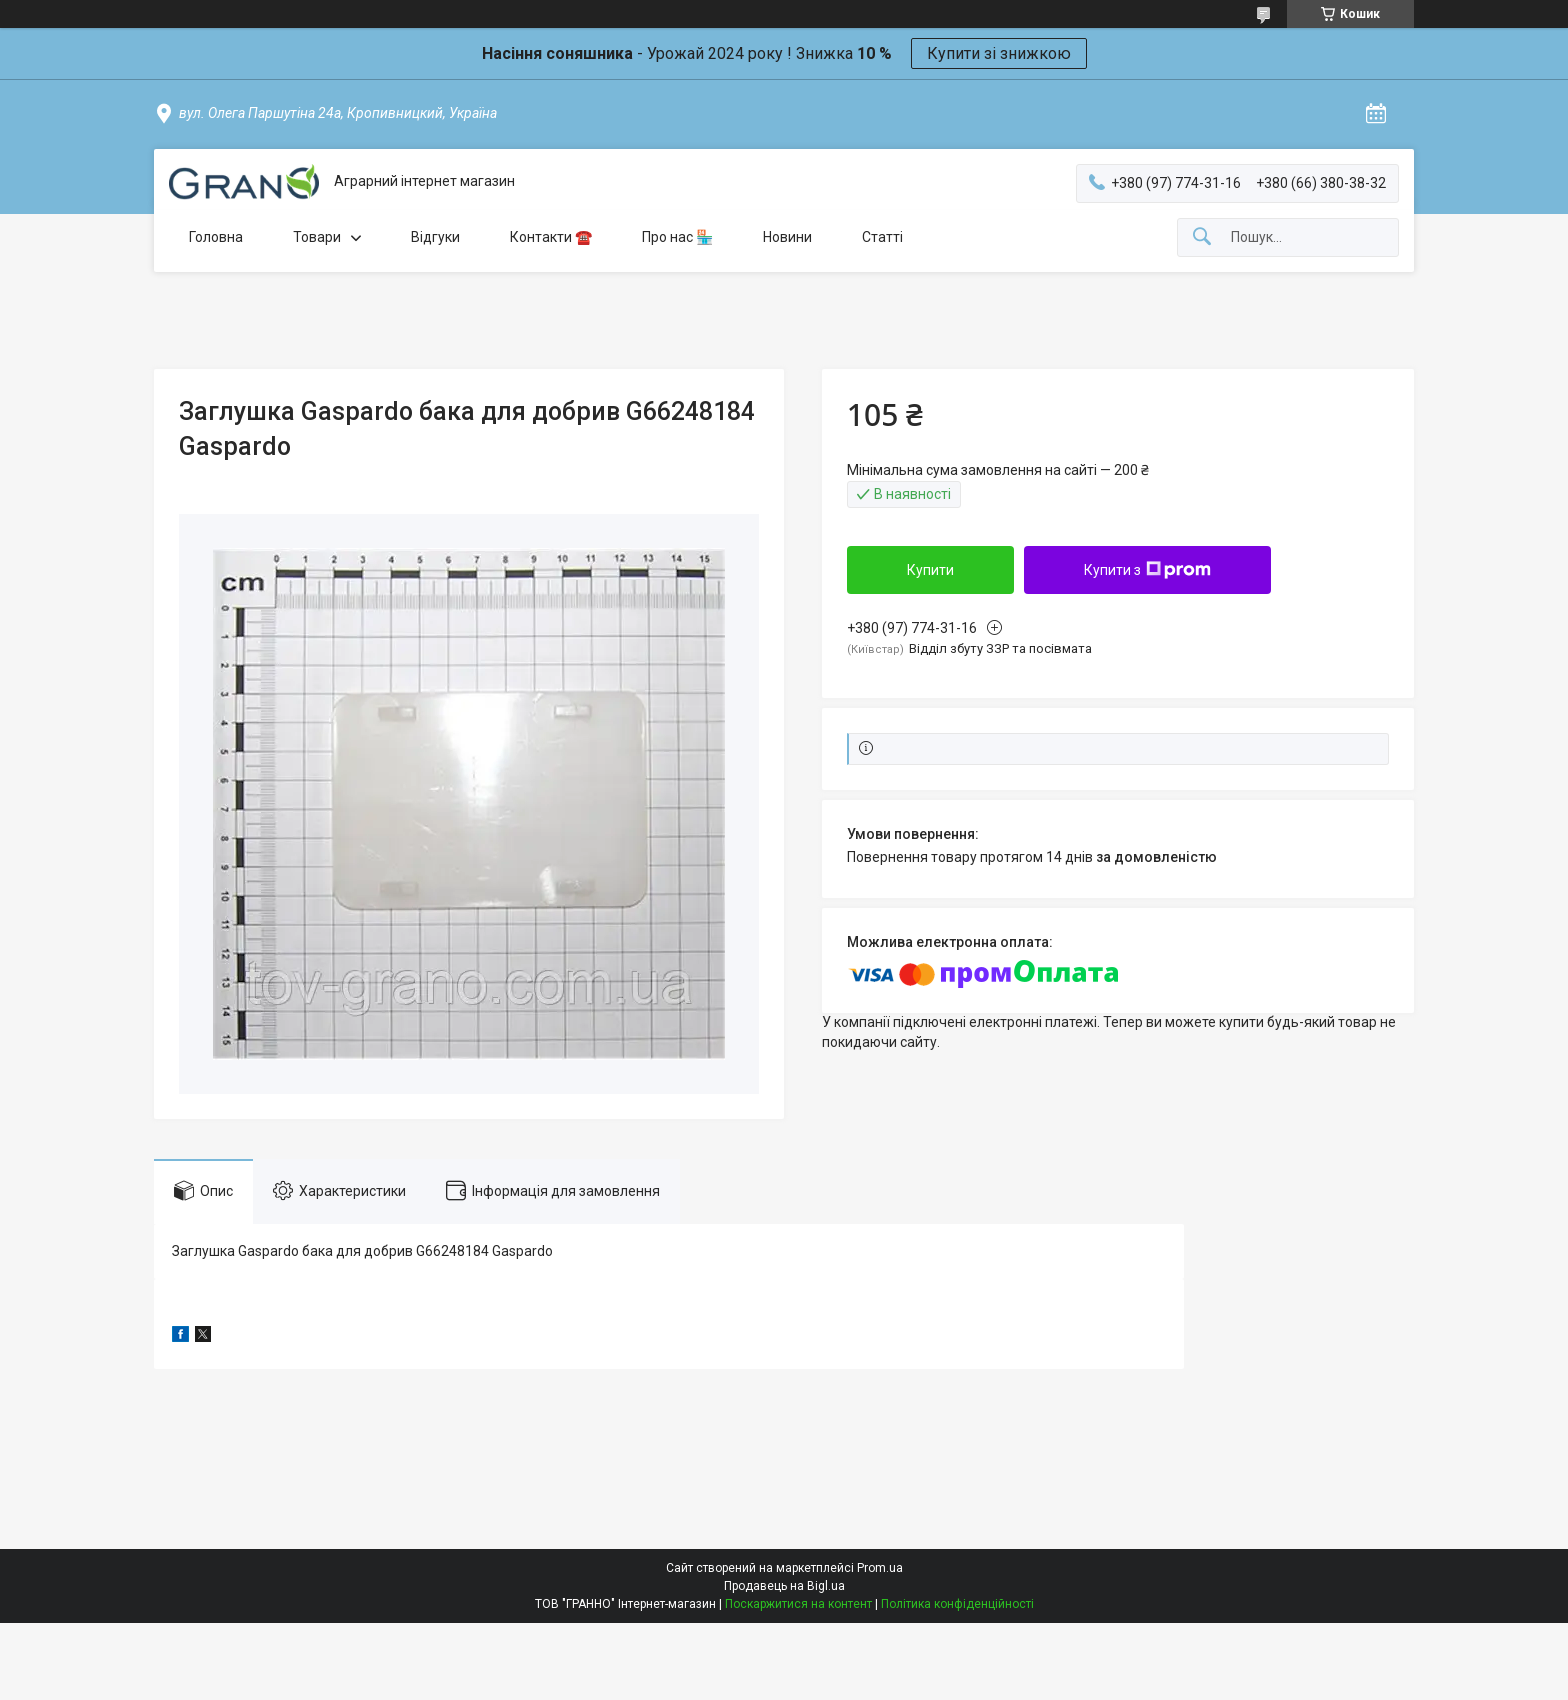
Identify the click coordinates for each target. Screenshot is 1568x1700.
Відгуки (435, 237)
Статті (882, 237)
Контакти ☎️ (551, 237)
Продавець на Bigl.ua (784, 1586)
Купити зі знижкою (999, 53)
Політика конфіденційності (957, 1604)
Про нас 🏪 (677, 237)
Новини (787, 237)
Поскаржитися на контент (798, 1604)
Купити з (1147, 570)
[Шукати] (1202, 237)
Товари (317, 237)
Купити (930, 570)
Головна (216, 237)
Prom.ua (880, 1568)
